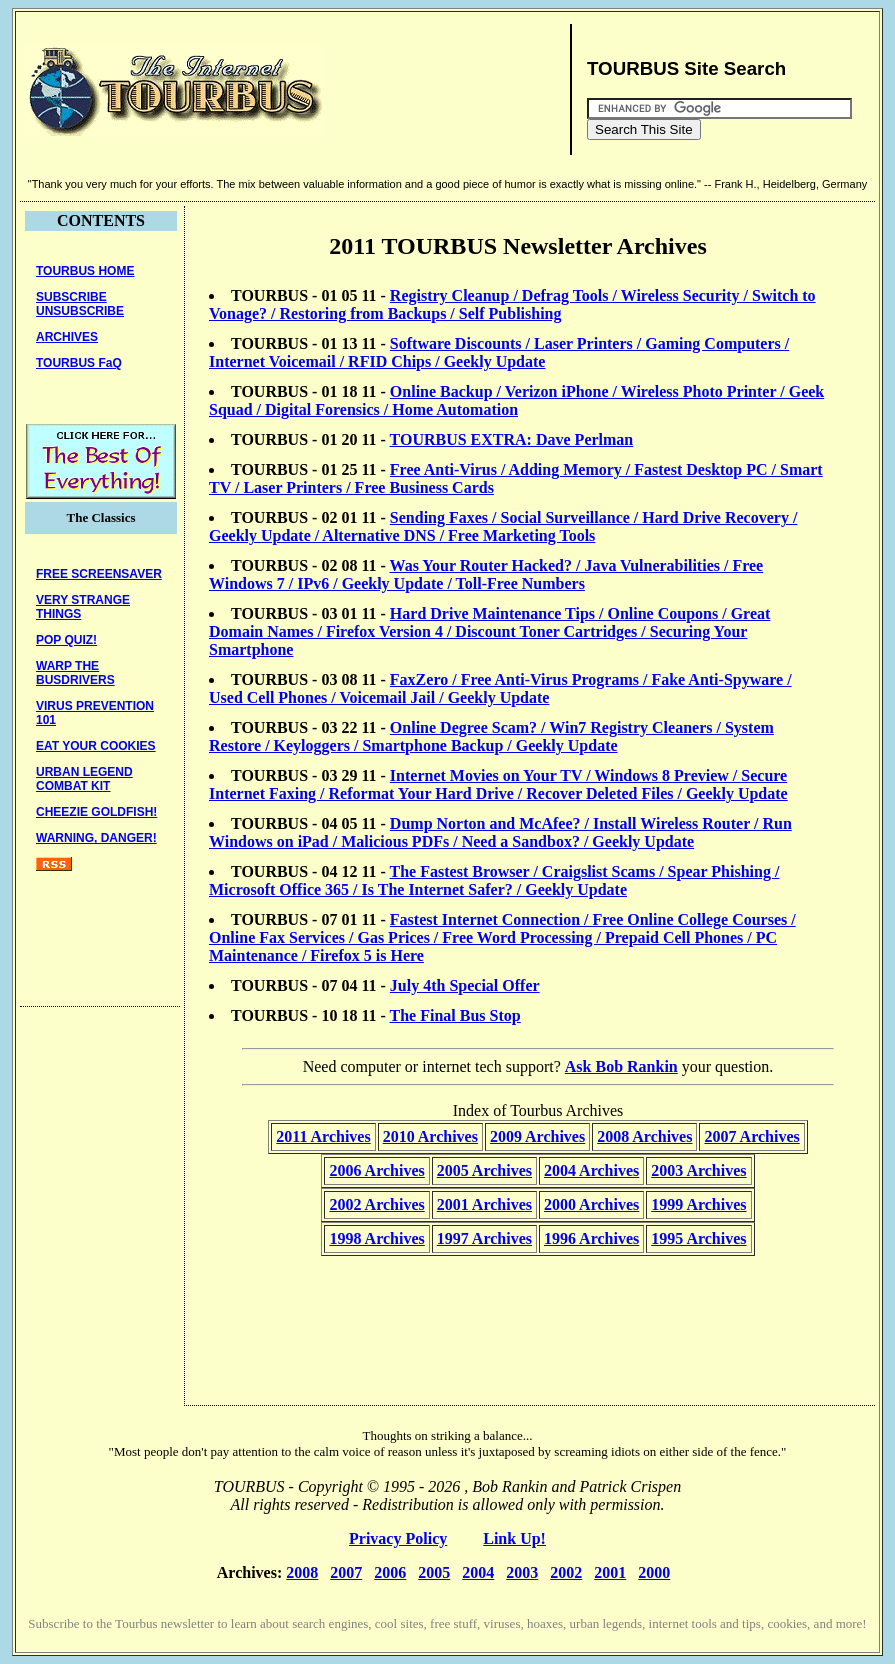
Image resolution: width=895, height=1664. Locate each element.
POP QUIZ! (66, 640)
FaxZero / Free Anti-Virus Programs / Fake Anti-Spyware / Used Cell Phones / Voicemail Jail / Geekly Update (500, 688)
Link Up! (514, 1538)
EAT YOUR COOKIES (96, 746)
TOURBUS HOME (85, 271)
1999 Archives (698, 1204)
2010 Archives (430, 1136)
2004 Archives (591, 1170)
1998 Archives (376, 1238)
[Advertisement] (444, 90)
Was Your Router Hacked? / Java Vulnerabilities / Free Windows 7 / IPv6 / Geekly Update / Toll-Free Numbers (486, 574)
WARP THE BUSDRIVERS (75, 673)
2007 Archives (751, 1136)
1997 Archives (484, 1238)
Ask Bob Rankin (621, 1066)
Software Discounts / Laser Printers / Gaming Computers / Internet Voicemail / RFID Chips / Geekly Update (499, 352)
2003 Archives (698, 1170)
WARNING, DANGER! (96, 838)
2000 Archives (591, 1204)
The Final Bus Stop (455, 1015)
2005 (434, 1572)
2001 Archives (484, 1204)
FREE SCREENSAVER (99, 574)
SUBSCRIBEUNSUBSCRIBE (80, 304)
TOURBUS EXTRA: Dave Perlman (512, 439)
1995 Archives (698, 1238)
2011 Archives (323, 1136)
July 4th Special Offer (465, 985)
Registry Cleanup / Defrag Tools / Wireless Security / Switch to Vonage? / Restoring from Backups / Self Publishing (512, 304)
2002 (566, 1572)
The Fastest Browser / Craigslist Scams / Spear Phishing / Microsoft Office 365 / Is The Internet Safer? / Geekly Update (494, 880)
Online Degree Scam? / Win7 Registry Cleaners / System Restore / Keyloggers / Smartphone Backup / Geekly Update (491, 736)
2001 (610, 1572)
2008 (302, 1572)
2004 (478, 1572)
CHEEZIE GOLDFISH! (96, 812)
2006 (390, 1572)
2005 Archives (484, 1170)
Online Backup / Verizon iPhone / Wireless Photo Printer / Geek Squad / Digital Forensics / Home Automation (516, 400)
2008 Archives (644, 1136)
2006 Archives (376, 1170)
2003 (522, 1572)
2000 (654, 1572)
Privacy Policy (398, 1538)
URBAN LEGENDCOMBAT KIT (84, 779)
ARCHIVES (67, 337)
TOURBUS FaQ (79, 363)
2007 (346, 1572)
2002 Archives (376, 1204)
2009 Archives (537, 1136)
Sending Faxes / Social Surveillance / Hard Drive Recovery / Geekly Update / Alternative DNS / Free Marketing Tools (503, 526)
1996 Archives (591, 1238)
